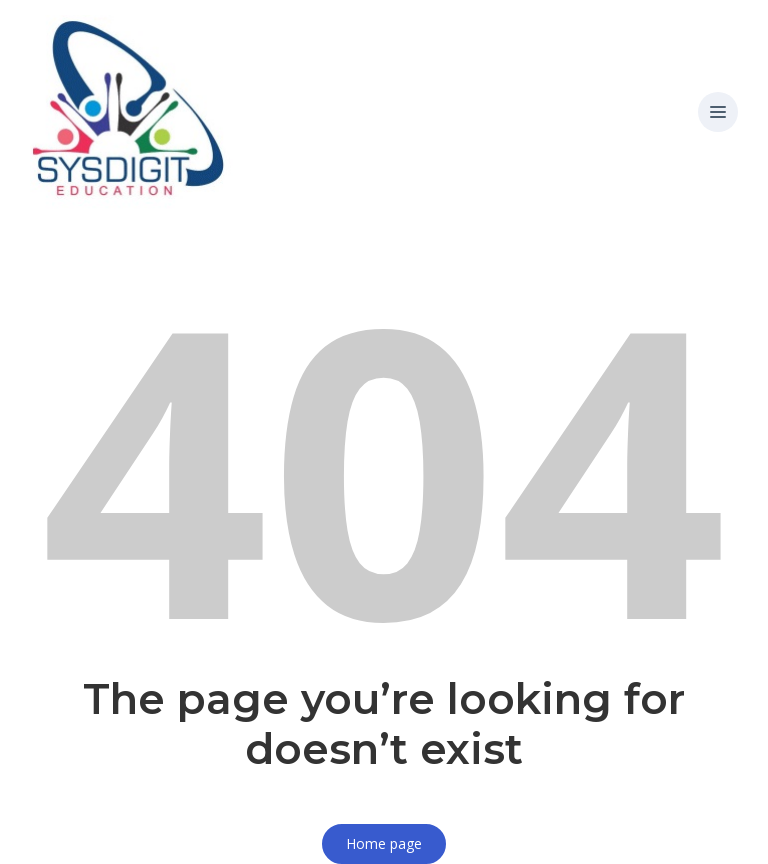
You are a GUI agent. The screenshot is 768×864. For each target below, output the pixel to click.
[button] (718, 113)
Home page (384, 843)
